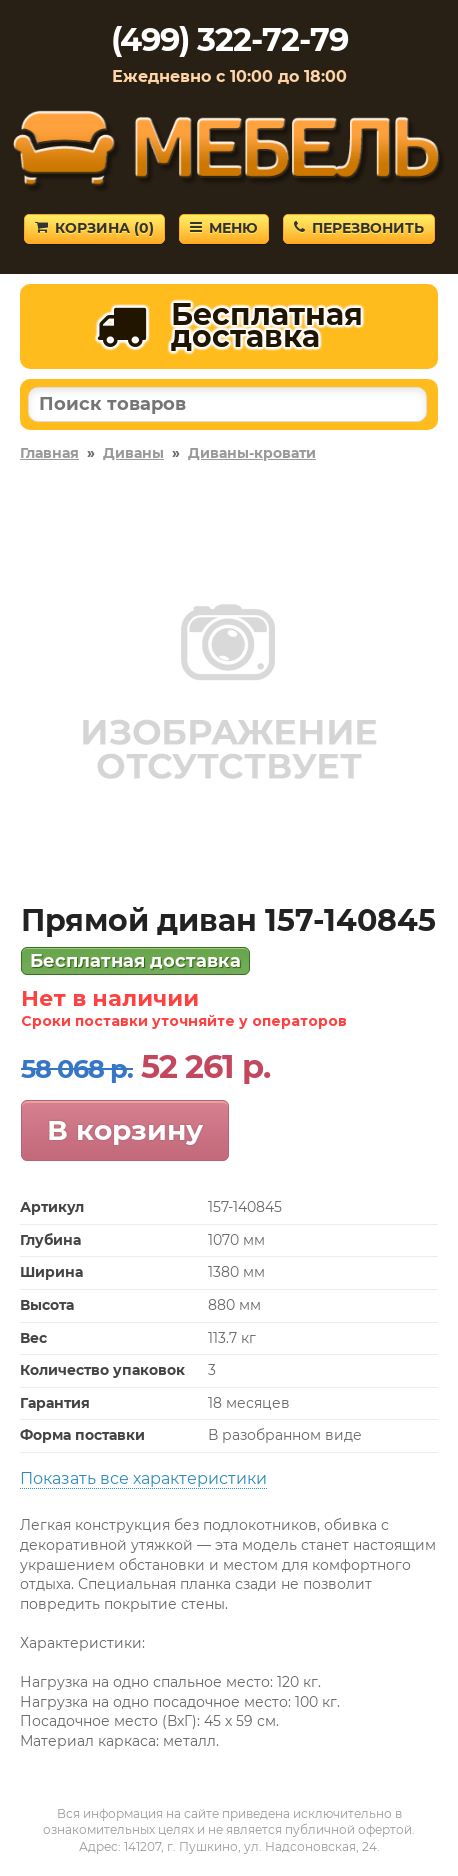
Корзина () (94, 228)
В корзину (125, 1130)
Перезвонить (359, 228)
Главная (49, 453)
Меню (224, 228)
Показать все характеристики (143, 1478)
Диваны (133, 453)
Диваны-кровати (252, 453)
